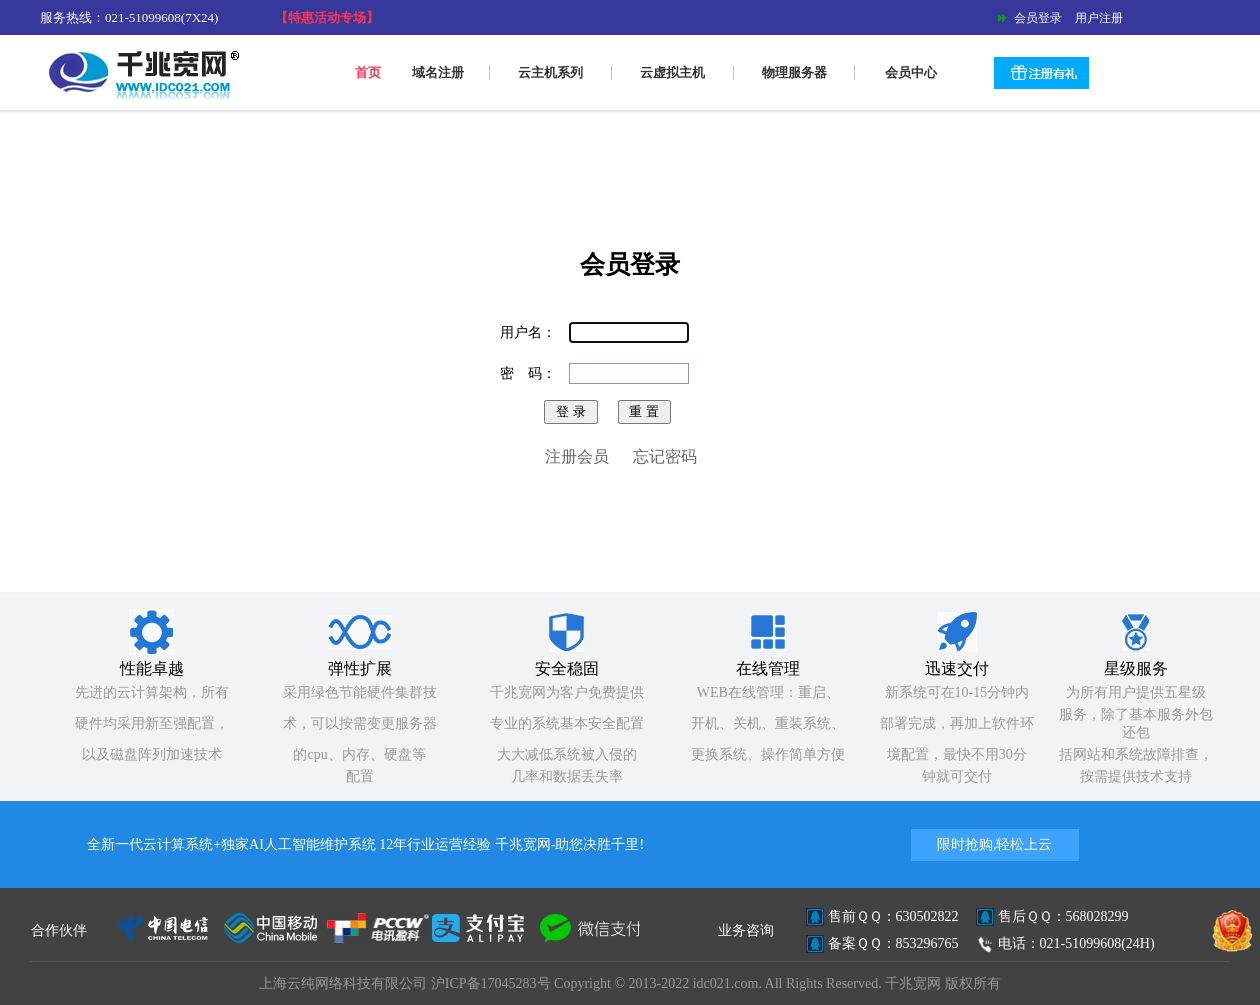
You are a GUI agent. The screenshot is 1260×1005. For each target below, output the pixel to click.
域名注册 (438, 72)
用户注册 (1094, 18)
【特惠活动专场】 (327, 17)
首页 (368, 72)
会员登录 (1036, 18)
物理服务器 (794, 72)
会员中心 (911, 72)
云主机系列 (550, 72)
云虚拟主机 (672, 72)
